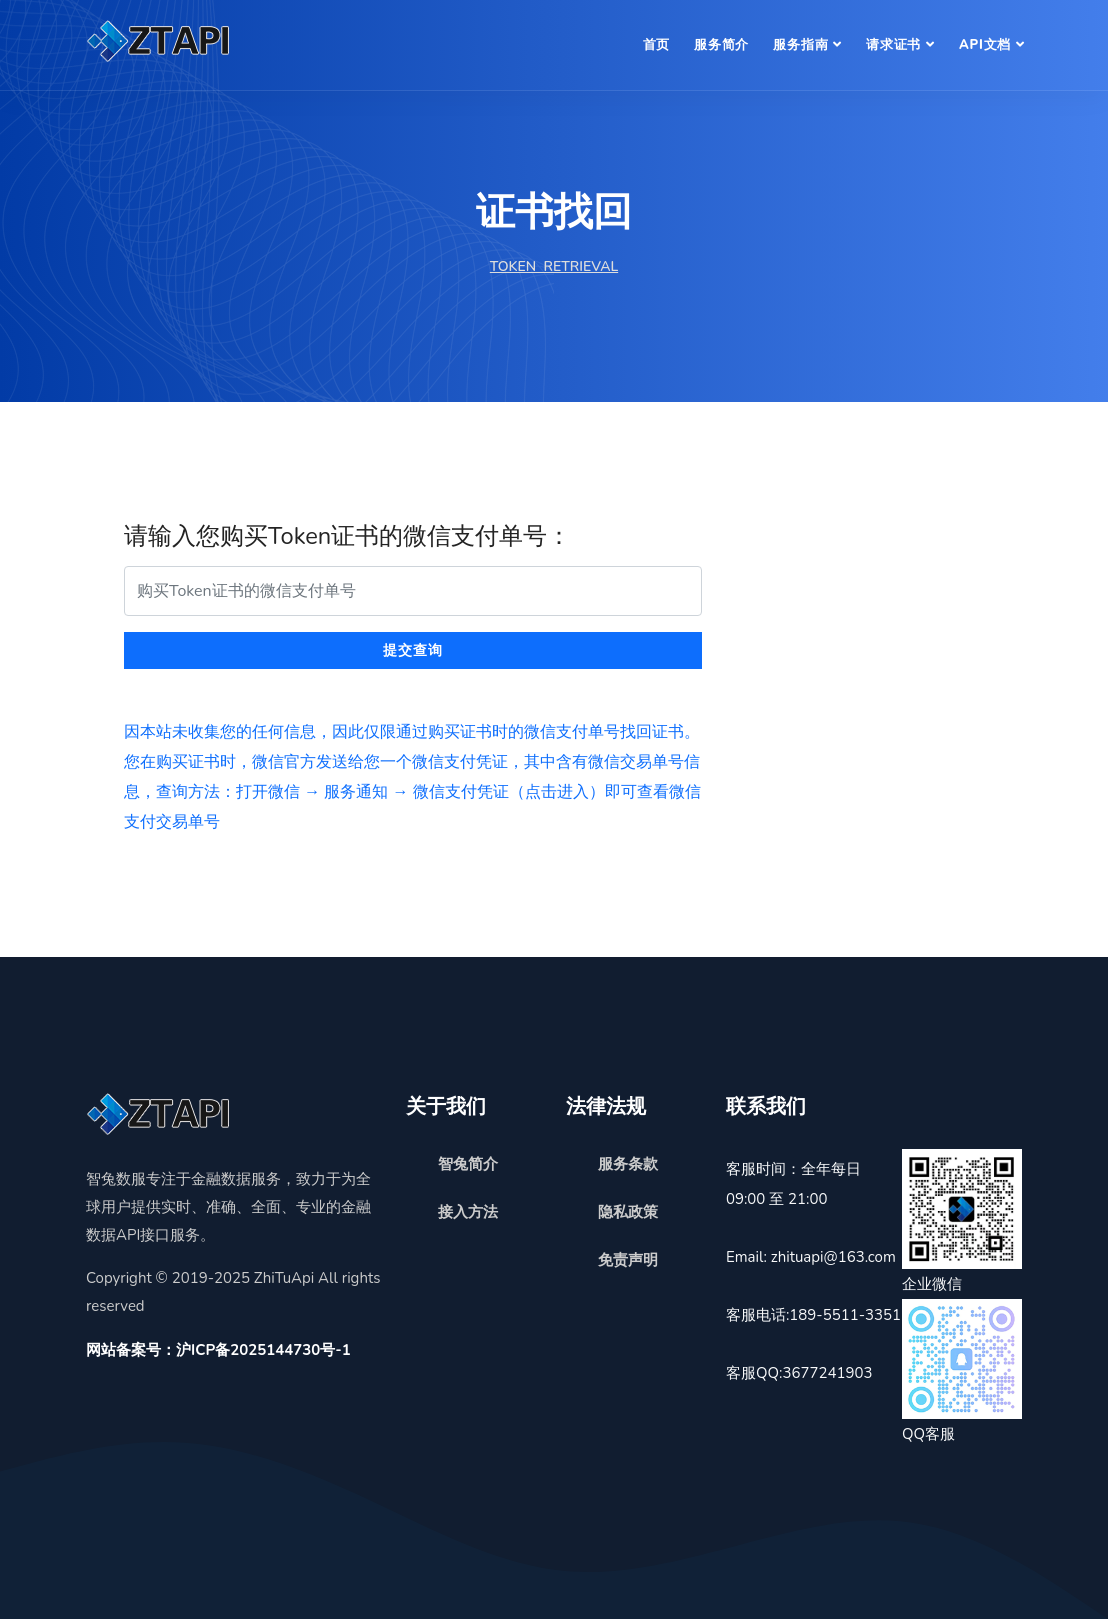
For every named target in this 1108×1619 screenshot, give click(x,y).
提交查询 (413, 650)
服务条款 (628, 1164)
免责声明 (628, 1260)
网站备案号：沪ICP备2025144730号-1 (218, 1350)
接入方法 (468, 1212)
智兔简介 (468, 1164)
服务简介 (721, 45)
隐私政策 (628, 1212)
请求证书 (893, 45)
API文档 (985, 45)
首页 (657, 45)
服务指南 (800, 45)
